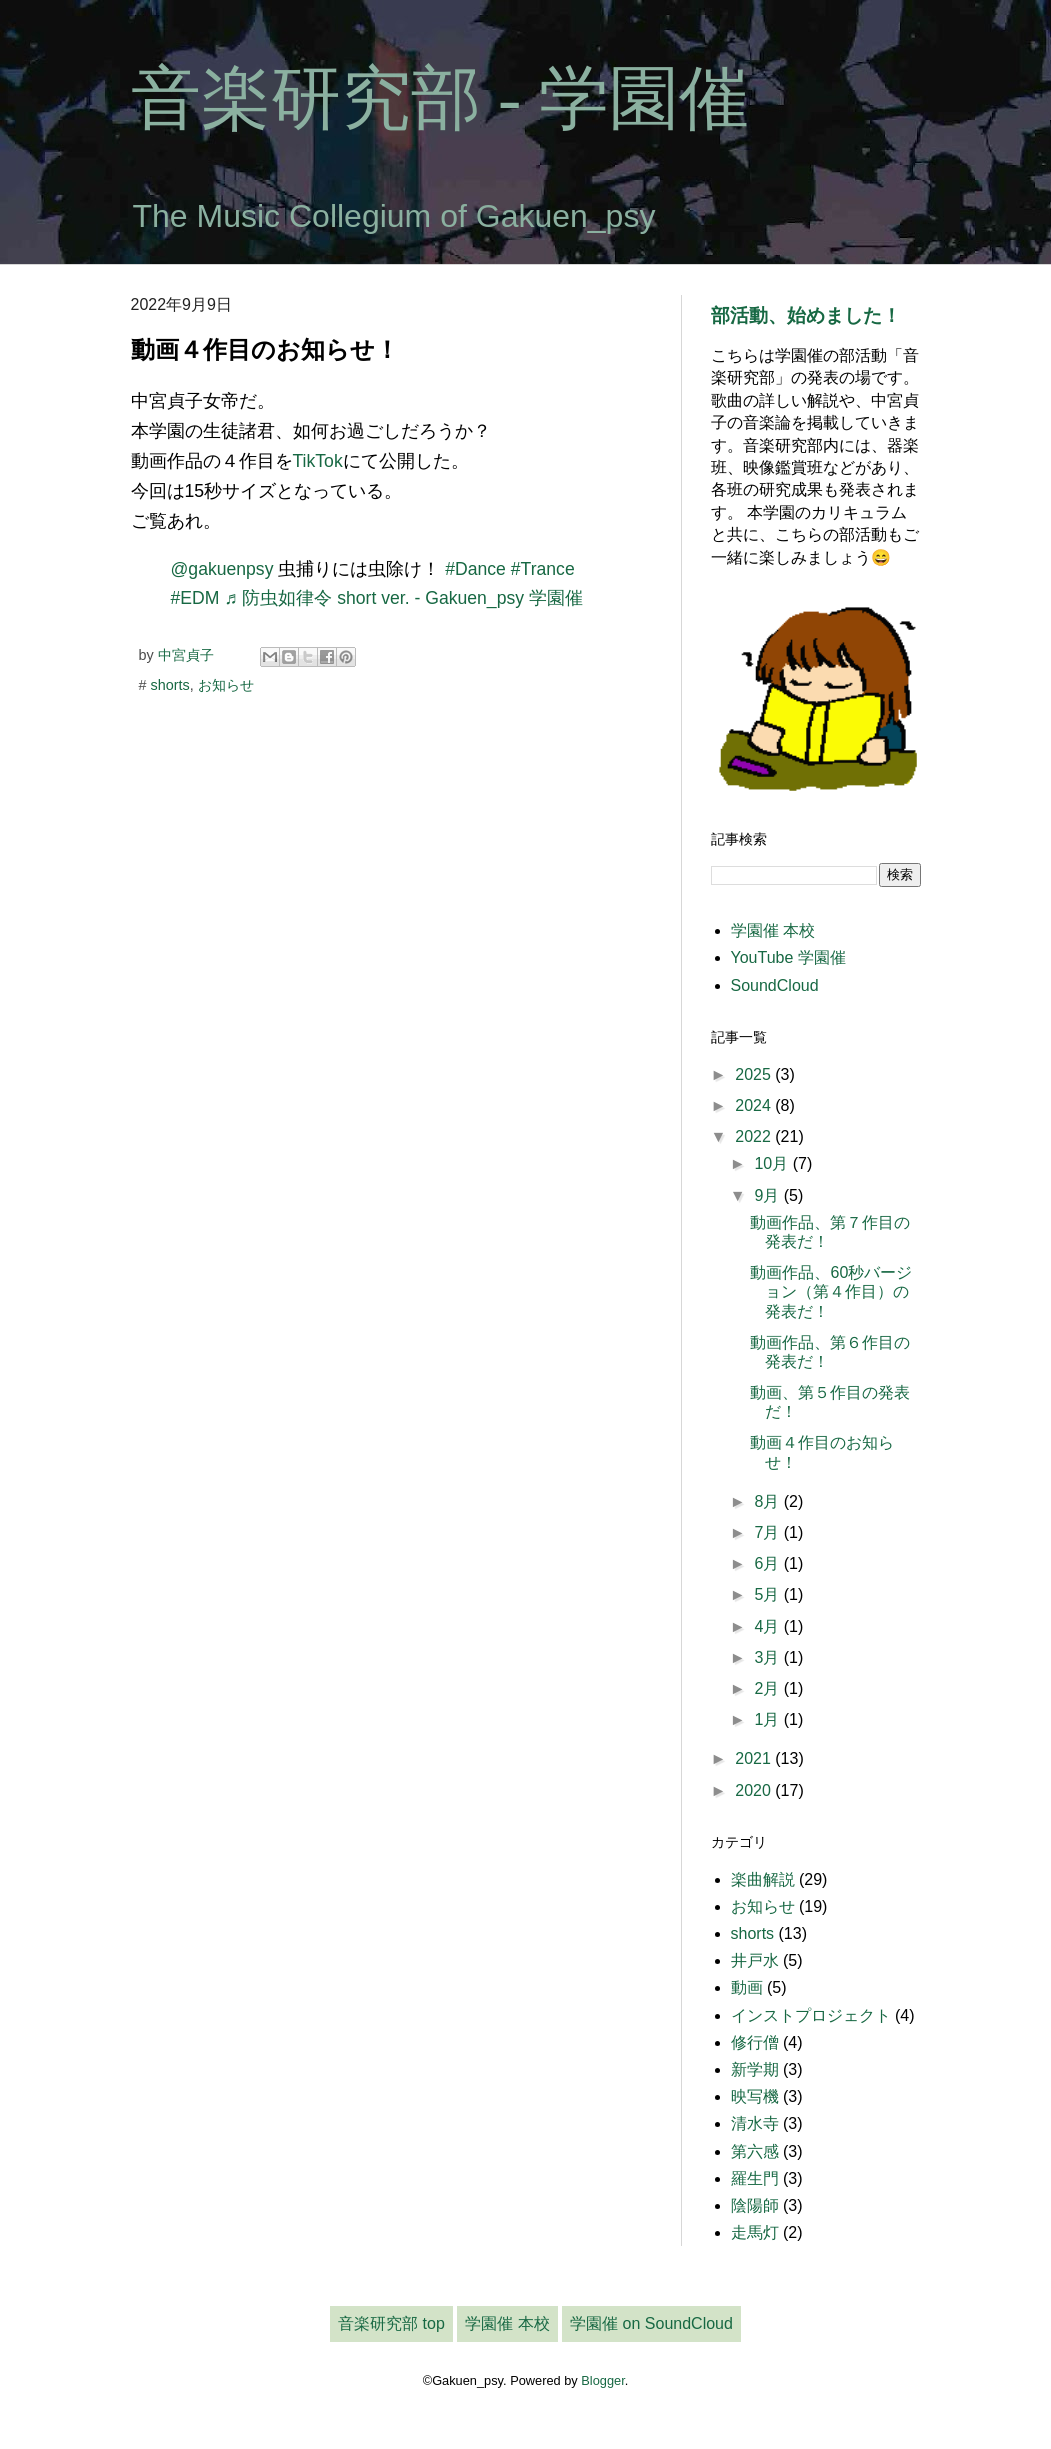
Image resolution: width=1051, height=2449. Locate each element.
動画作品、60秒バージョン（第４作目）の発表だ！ (831, 1291)
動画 (747, 1987)
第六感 (755, 2151)
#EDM (195, 598)
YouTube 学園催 (788, 957)
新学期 (755, 2069)
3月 (768, 1657)
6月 (768, 1563)
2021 (755, 1758)
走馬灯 (755, 2232)
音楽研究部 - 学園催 (440, 98)
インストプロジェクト (811, 2015)
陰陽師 (755, 2205)
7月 (768, 1532)
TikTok (318, 461)
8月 (768, 1501)
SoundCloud (775, 985)
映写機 (755, 2096)
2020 (755, 1790)
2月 (768, 1688)
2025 (755, 1074)
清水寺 (755, 2123)
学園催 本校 (773, 930)
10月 (773, 1163)
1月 (768, 1719)
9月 (768, 1195)
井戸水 (755, 1960)
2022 (755, 1136)
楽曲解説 (763, 1879)
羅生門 (755, 2178)
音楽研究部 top (391, 2323)
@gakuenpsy (222, 569)
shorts (170, 685)
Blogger (602, 2380)
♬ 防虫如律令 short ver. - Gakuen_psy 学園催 (403, 598)
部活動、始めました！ (806, 315)
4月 (768, 1626)
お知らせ (226, 685)
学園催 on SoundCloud (651, 2323)
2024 (755, 1105)
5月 (768, 1594)
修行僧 (755, 2042)
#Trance (543, 569)
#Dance (475, 569)
